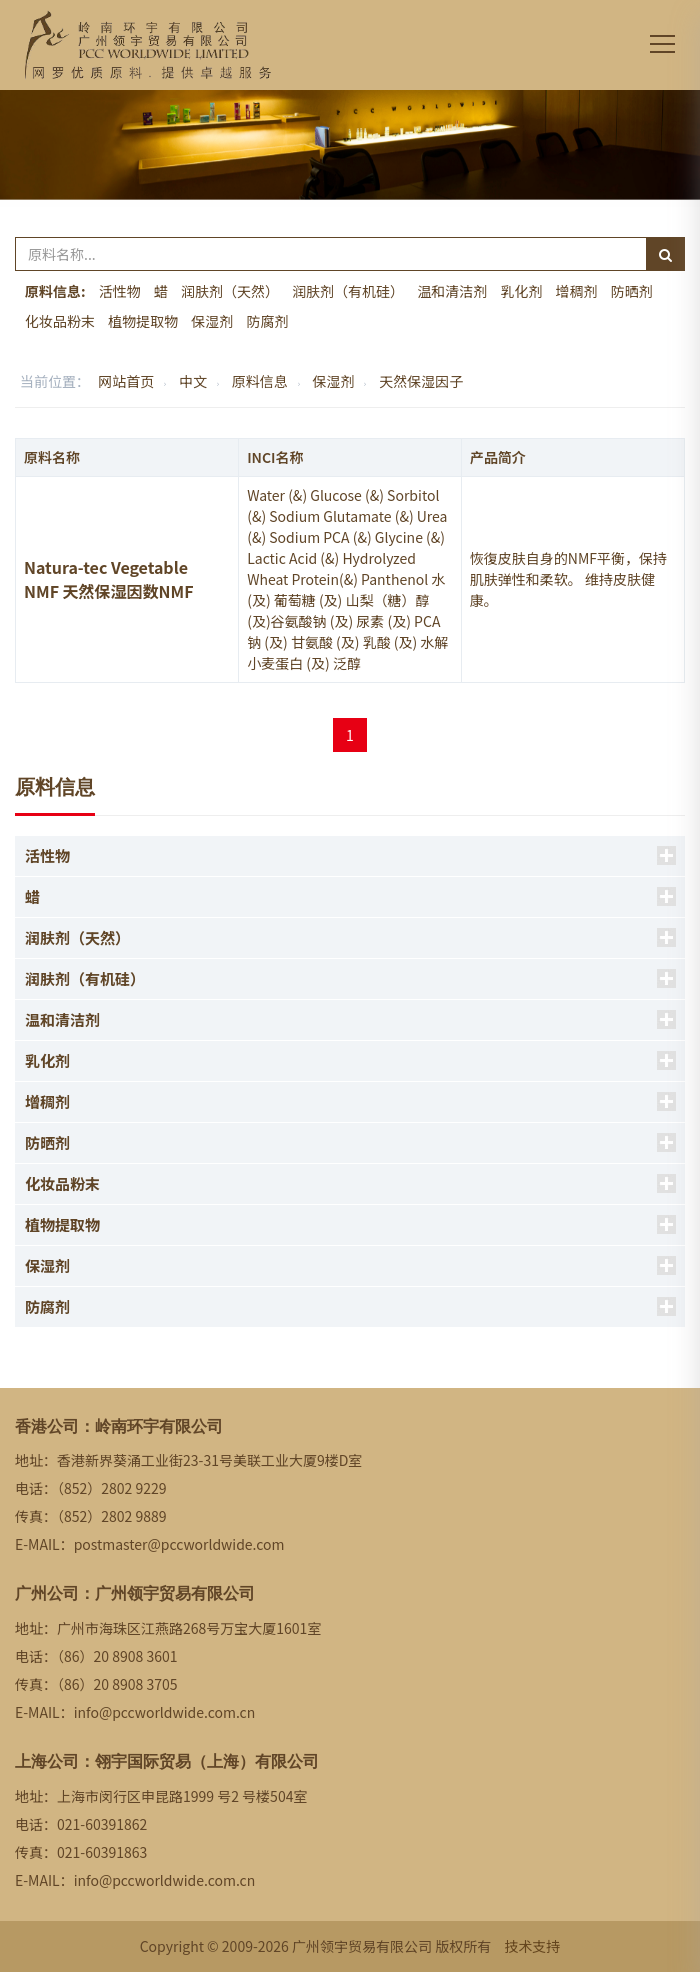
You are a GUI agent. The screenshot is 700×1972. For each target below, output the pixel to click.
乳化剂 (521, 291)
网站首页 (126, 381)
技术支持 (532, 1946)
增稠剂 (577, 291)
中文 (193, 381)
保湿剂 (212, 321)
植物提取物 (143, 321)
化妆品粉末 (60, 321)
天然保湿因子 (421, 381)
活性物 (120, 291)
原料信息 (260, 381)
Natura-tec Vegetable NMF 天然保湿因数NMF (109, 579)
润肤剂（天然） (230, 291)
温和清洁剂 (452, 291)
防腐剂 (267, 321)
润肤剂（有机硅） (348, 291)
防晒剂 (632, 291)
